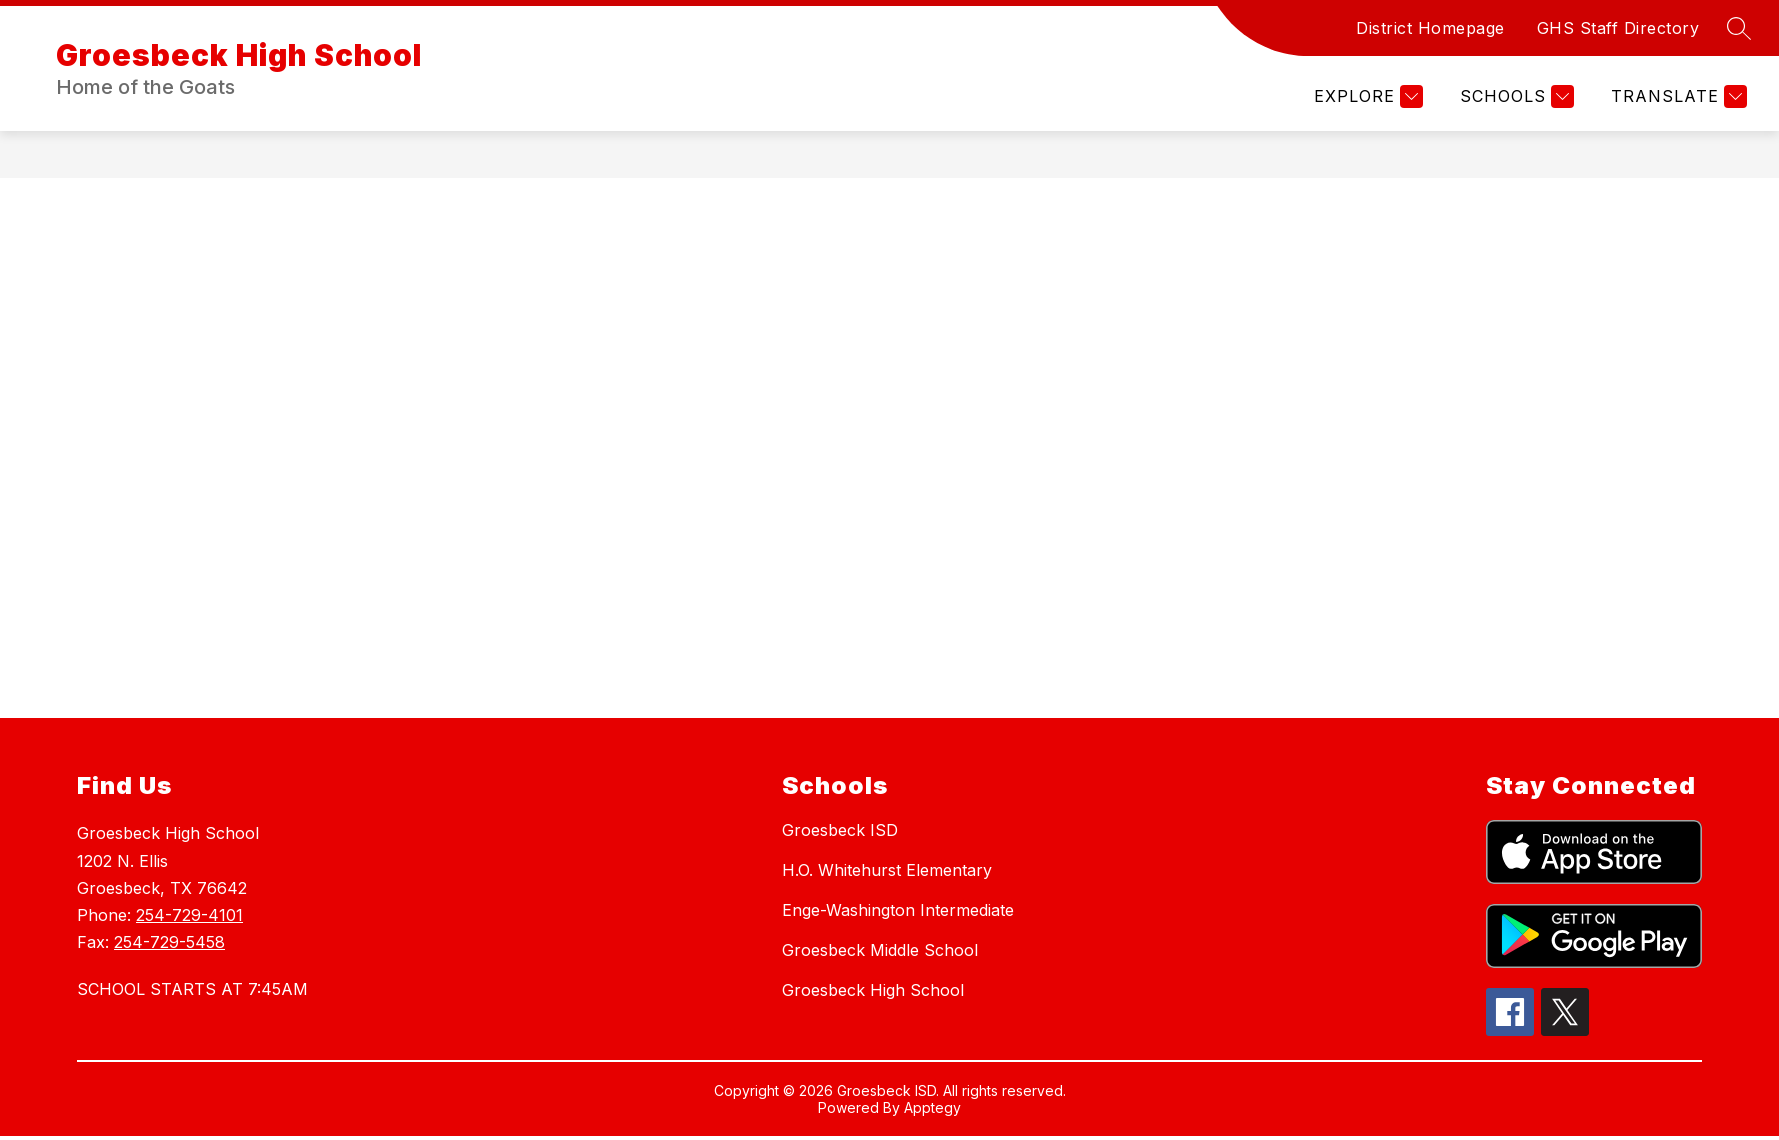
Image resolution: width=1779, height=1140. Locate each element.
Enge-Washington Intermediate (898, 910)
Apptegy (932, 1107)
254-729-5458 (169, 942)
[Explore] (1366, 96)
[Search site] (1739, 28)
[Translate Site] (1676, 96)
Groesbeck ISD (840, 830)
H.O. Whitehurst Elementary (887, 870)
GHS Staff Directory (1618, 28)
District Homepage (1430, 28)
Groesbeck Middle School (880, 950)
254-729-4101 (189, 915)
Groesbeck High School (873, 990)
